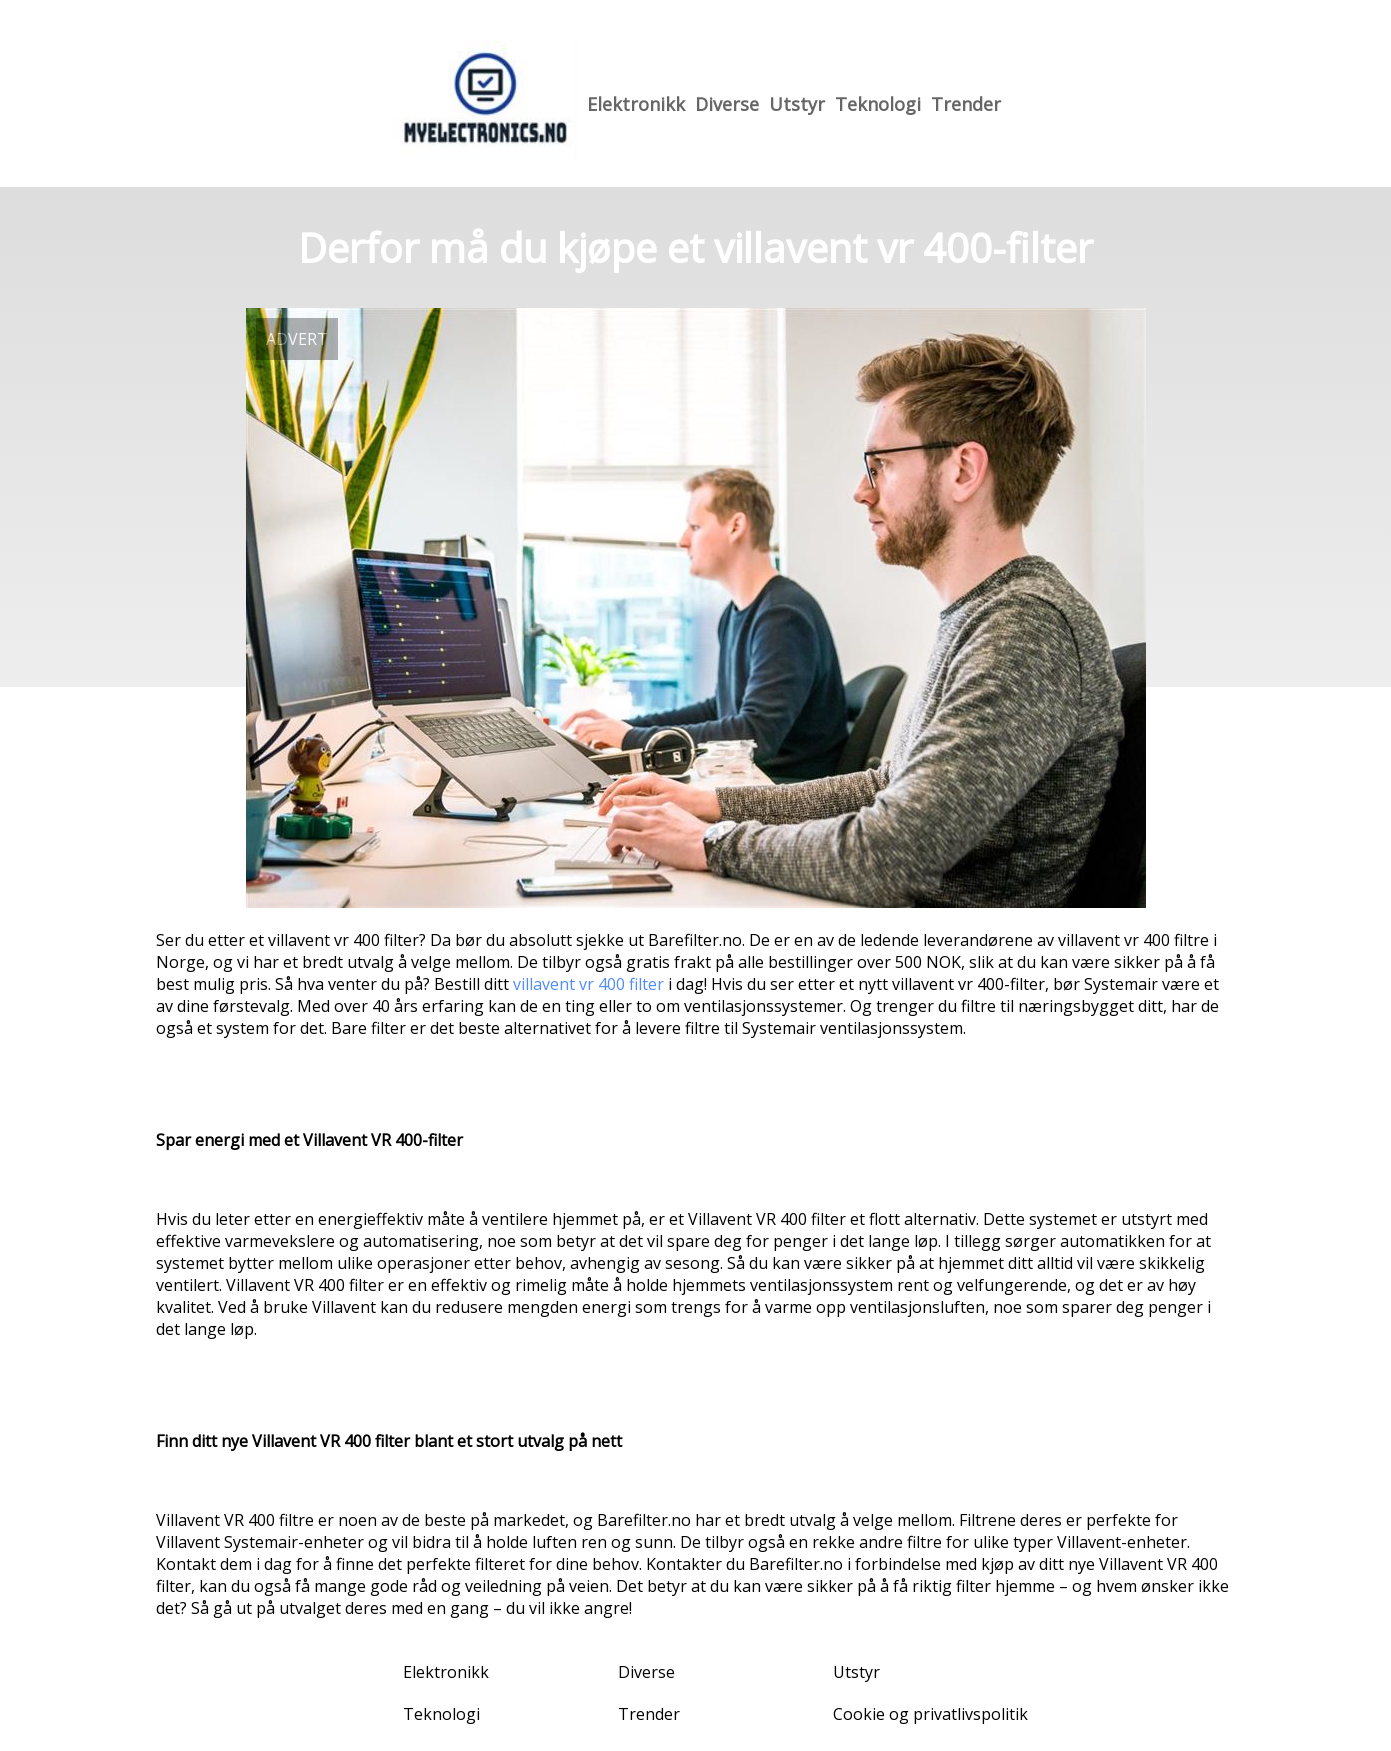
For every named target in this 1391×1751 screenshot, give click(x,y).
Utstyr (797, 104)
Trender (966, 104)
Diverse (727, 104)
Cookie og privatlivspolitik (930, 1714)
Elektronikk (636, 104)
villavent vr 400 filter (588, 984)
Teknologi (878, 104)
